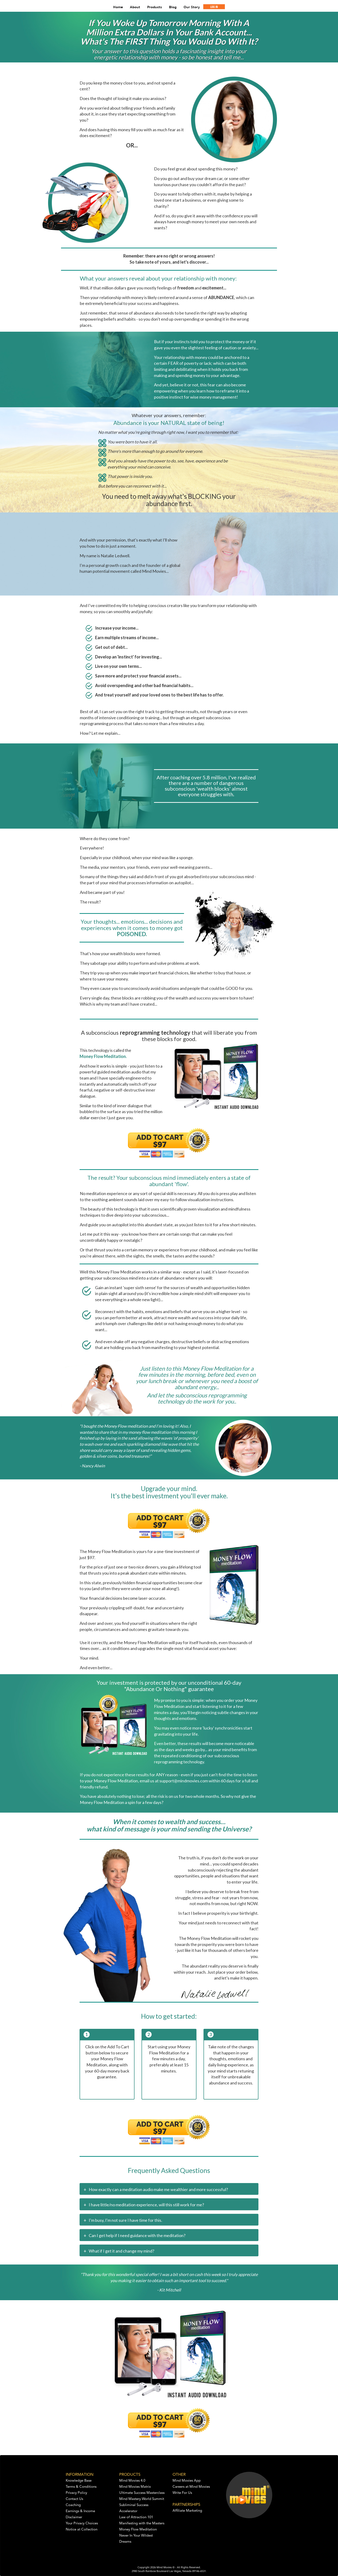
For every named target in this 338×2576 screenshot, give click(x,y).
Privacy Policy (76, 2493)
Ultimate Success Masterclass (142, 2493)
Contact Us (74, 2499)
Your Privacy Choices (82, 2523)
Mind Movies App (187, 2481)
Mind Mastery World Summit (141, 2499)
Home (118, 7)
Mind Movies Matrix (135, 2487)
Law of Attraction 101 (136, 2517)
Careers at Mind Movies (191, 2487)
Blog (173, 7)
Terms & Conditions (81, 2487)
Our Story (192, 7)
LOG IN (214, 7)
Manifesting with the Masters (141, 2523)
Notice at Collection (81, 2529)
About (135, 7)
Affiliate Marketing (187, 2511)
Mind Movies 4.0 (132, 2481)
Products (154, 7)
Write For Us (182, 2493)
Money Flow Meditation (138, 2529)
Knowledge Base (79, 2481)
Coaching (73, 2505)
